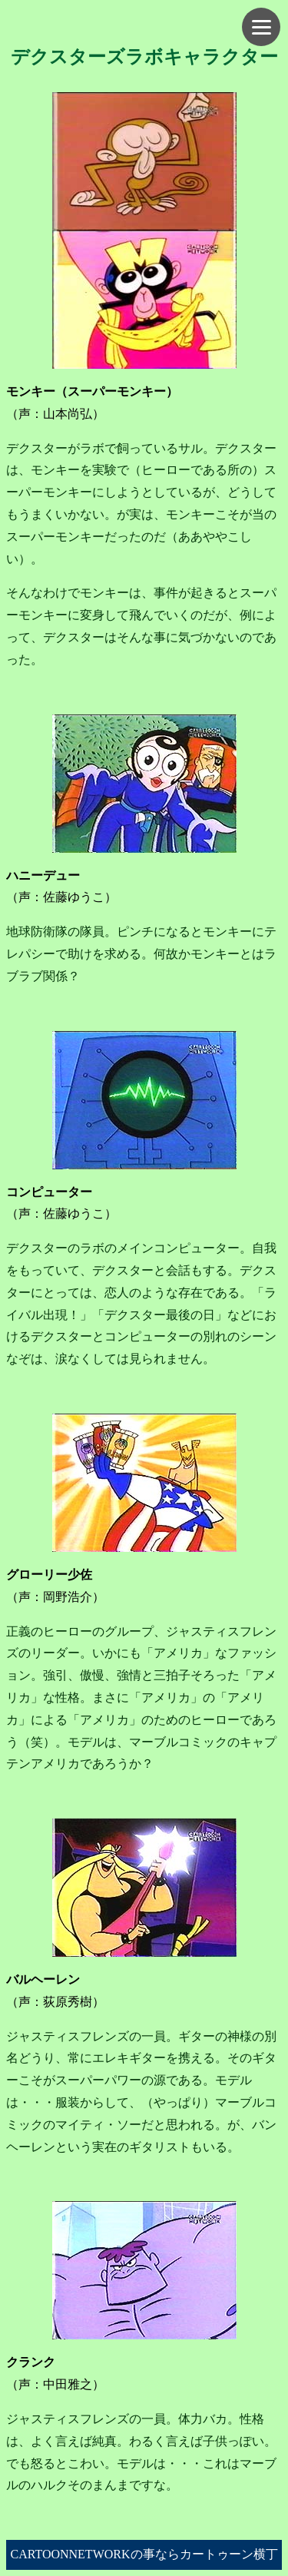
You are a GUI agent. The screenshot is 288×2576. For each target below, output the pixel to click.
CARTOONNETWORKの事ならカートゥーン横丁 (143, 2554)
